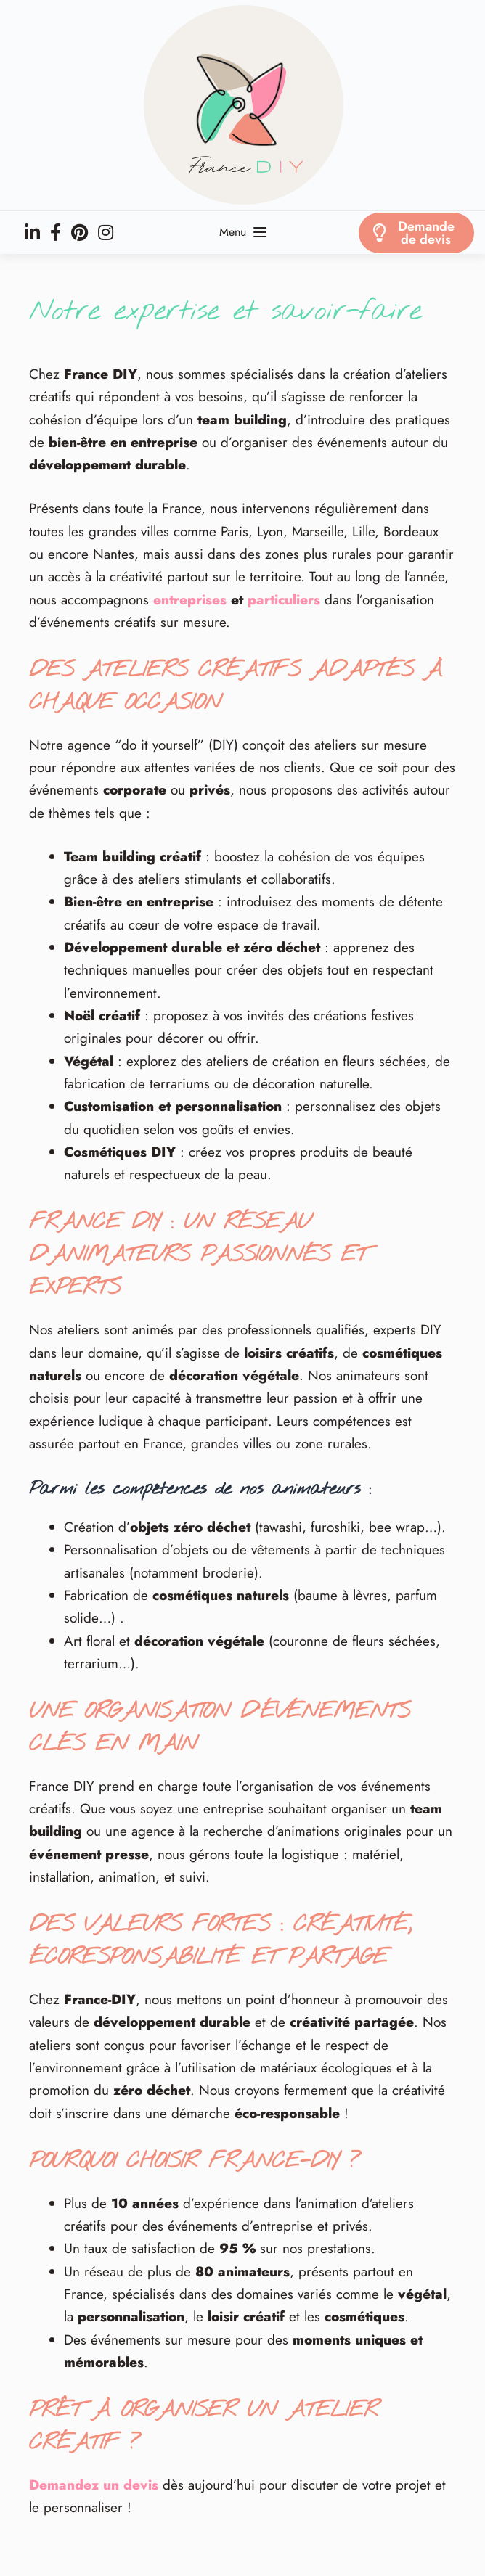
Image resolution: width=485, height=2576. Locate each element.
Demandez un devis (93, 2485)
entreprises (190, 600)
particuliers (284, 600)
